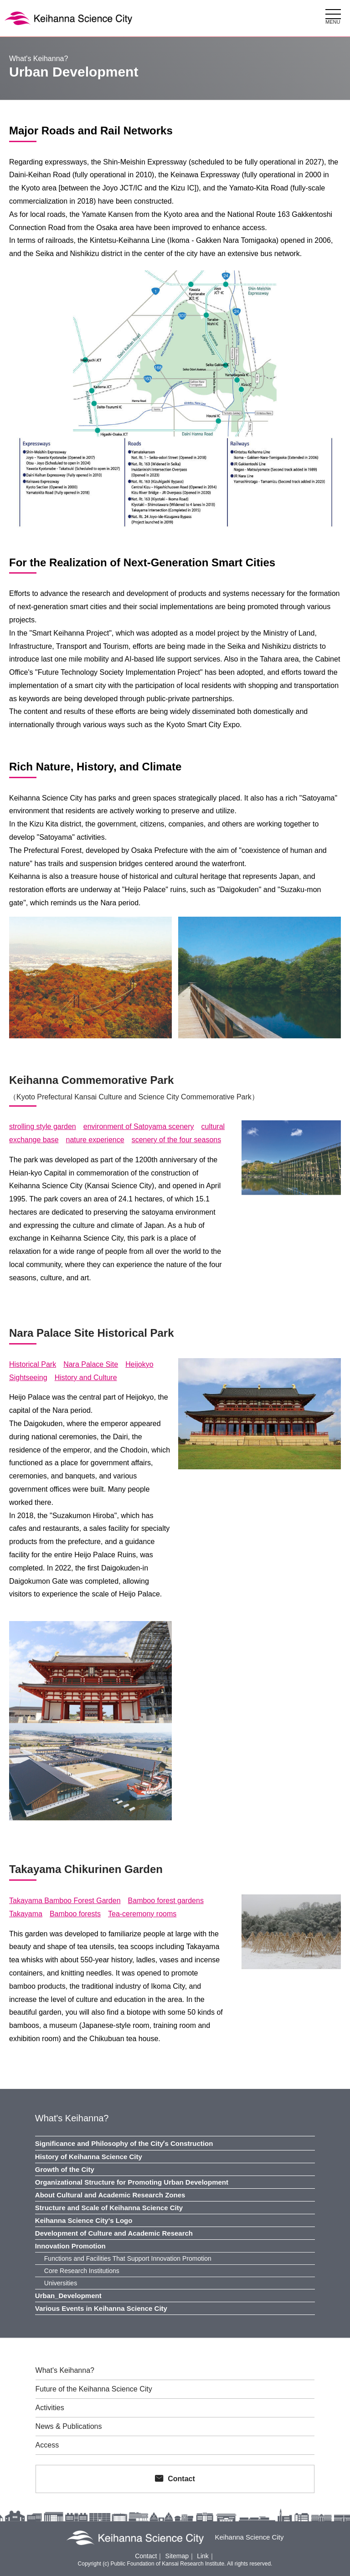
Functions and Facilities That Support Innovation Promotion (127, 2258)
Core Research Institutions (81, 2270)
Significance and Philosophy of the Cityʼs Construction (124, 2143)
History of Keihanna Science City (88, 2156)
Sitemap (177, 2556)
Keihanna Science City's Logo (84, 2220)
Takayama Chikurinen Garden (86, 1869)
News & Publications (69, 2426)
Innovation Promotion (70, 2246)
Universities (60, 2283)
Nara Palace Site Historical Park (91, 1333)
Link (203, 2556)
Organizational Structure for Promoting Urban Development (131, 2182)
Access (47, 2445)
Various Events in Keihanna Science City (101, 2308)
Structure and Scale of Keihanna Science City (109, 2208)
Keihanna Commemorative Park (91, 1080)
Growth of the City (64, 2169)
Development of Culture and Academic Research (114, 2233)
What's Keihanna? (72, 2118)
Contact (181, 2479)
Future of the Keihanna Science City (94, 2389)
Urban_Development (68, 2295)
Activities (50, 2408)
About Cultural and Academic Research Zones (110, 2195)
